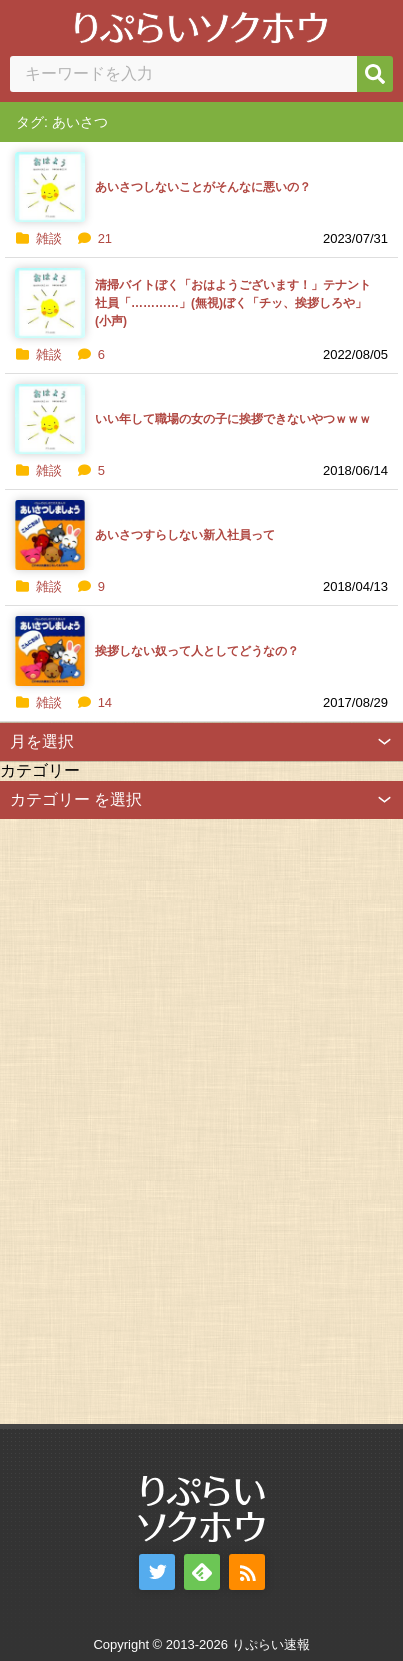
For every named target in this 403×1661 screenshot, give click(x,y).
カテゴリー (40, 770)
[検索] (375, 74)
